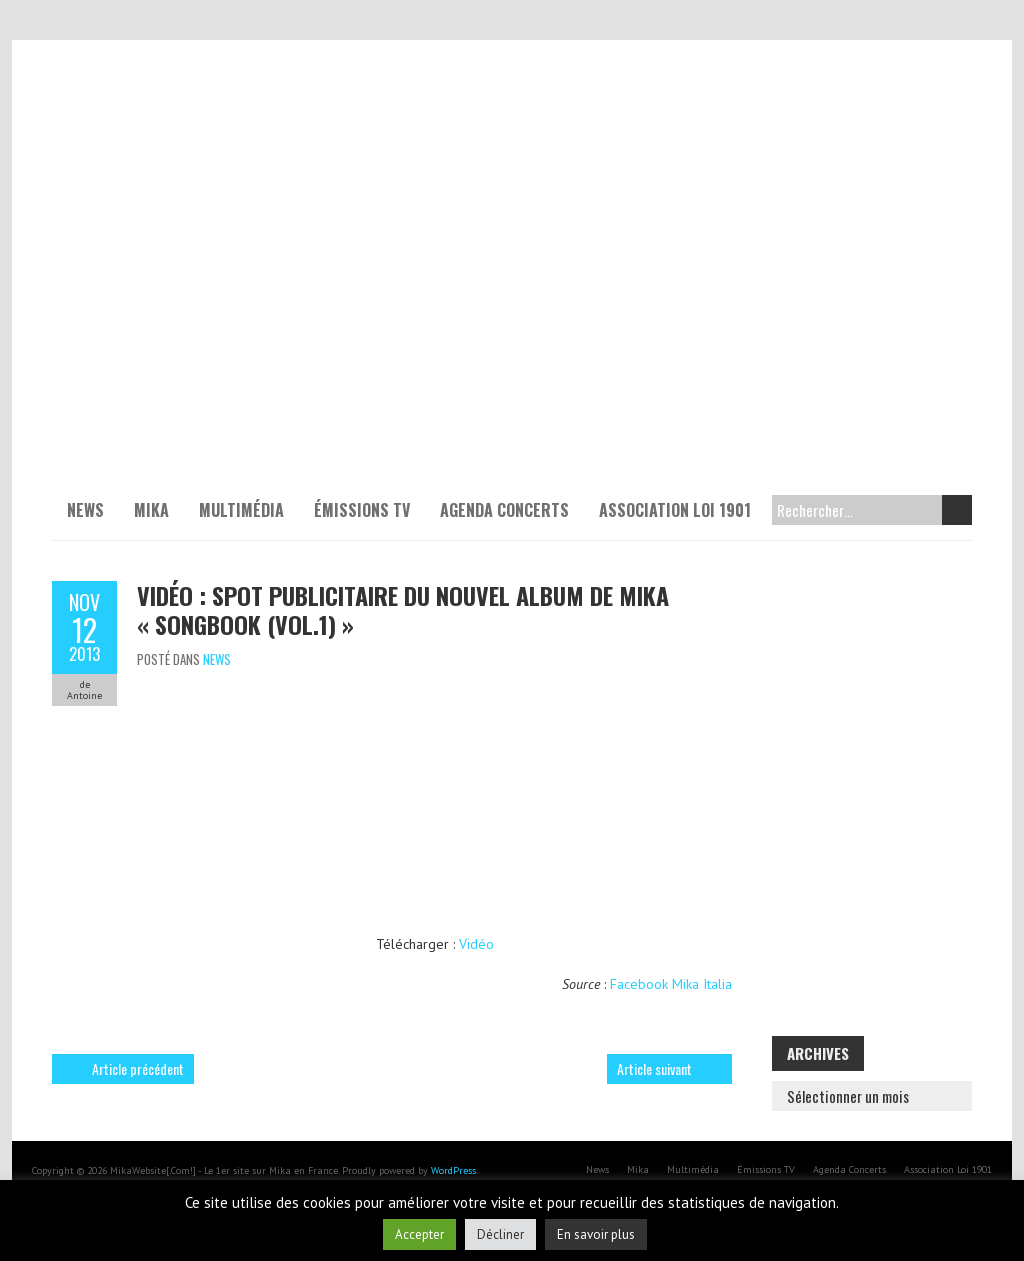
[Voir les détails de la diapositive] (512, 290)
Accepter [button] (419, 1234)
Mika (151, 510)
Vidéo (476, 944)
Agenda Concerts (504, 510)
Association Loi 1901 (675, 510)
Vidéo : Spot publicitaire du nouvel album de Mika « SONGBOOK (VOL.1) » (403, 609)
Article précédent (138, 1068)
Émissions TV (362, 510)
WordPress (453, 1170)
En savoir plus (596, 1234)
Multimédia (241, 510)
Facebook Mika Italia (671, 984)
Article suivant (654, 1068)
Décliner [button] (500, 1234)
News (85, 510)
